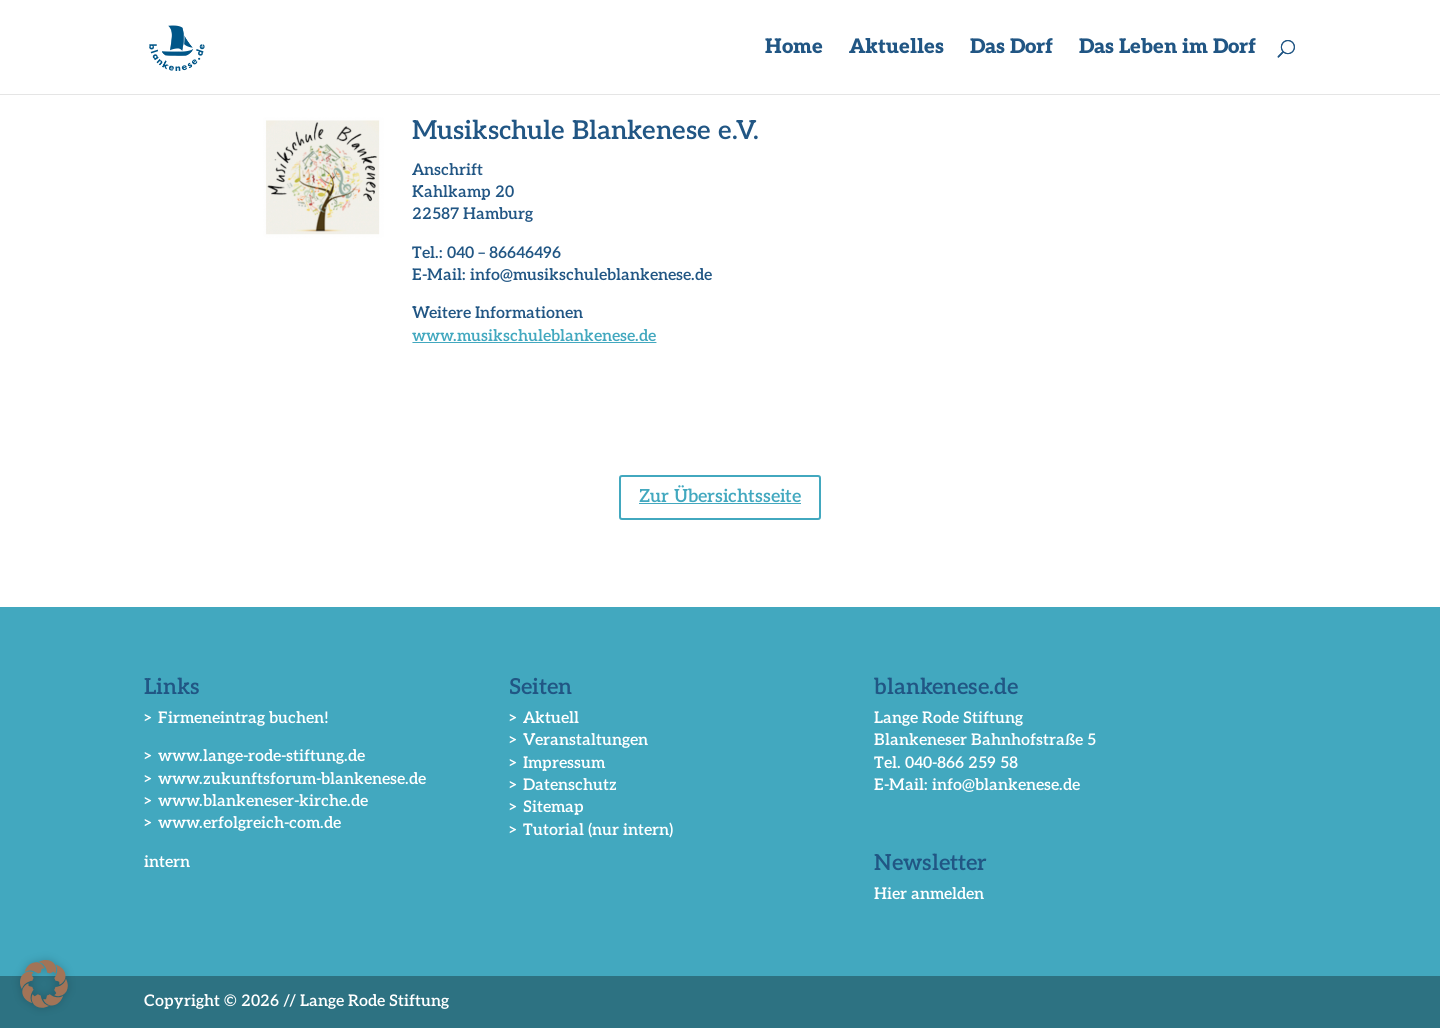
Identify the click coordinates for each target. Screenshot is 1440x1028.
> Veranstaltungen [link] (578, 740)
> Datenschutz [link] (563, 785)
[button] (44, 984)
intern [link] (167, 862)
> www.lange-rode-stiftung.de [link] (254, 756)
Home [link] (794, 49)
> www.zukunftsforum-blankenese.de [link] (285, 779)
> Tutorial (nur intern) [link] (591, 830)
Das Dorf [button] (1011, 49)
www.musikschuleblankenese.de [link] (534, 336)
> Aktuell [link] (544, 718)
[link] (180, 46)
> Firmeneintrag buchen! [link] (236, 718)
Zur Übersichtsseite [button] (720, 496)
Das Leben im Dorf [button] (1167, 49)
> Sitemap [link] (546, 807)
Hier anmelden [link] (929, 894)
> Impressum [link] (557, 763)
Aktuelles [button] (896, 49)
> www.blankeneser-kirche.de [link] (256, 801)
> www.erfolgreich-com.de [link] (242, 823)
